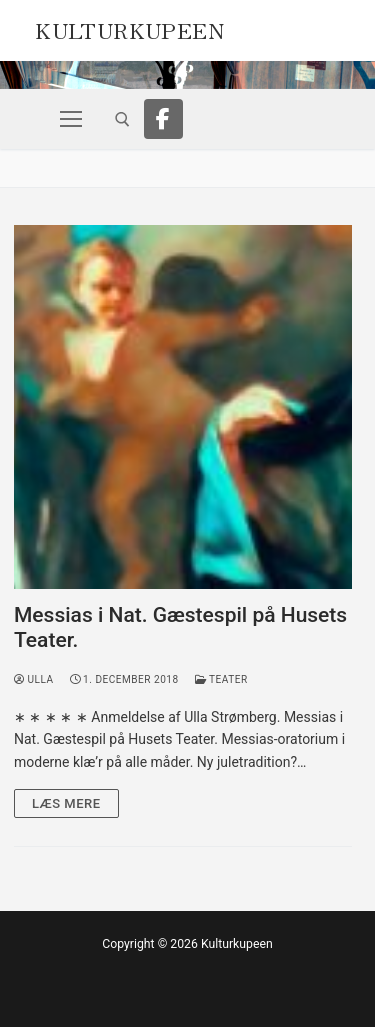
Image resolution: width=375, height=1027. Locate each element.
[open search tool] (122, 119)
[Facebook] (164, 119)
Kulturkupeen (129, 28)
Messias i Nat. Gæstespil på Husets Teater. (180, 628)
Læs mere (66, 803)
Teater (221, 679)
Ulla (34, 679)
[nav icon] (71, 119)
